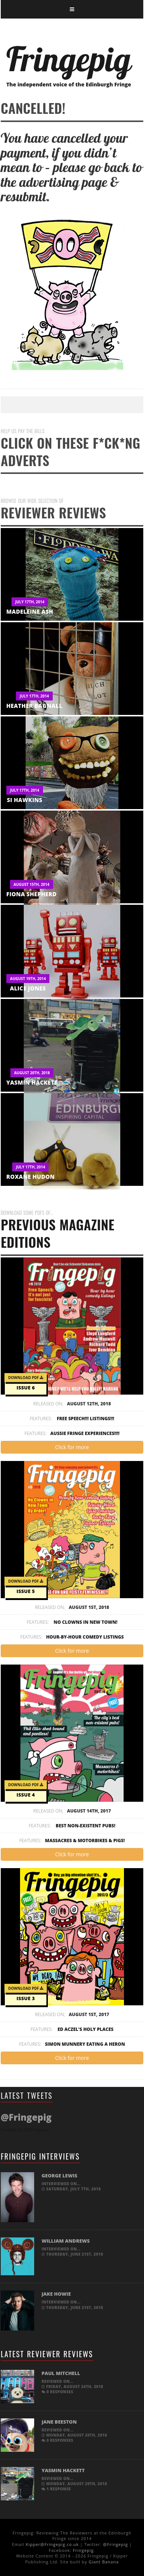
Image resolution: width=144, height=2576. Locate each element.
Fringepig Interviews (40, 2156)
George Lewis (59, 2175)
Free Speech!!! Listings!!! (85, 1418)
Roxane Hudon (30, 1176)
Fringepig (83, 2550)
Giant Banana (104, 2562)
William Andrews (66, 2240)
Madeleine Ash (29, 611)
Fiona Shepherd (31, 894)
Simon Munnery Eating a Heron (85, 2044)
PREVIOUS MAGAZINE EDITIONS (72, 1230)
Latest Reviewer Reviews (47, 2353)
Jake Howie (56, 2293)
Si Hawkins (24, 800)
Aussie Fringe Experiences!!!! (85, 1433)
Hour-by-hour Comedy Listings (85, 1637)
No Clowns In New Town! (86, 1622)
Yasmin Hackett (32, 1082)
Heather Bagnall (34, 705)
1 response (56, 2488)
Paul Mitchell (61, 2373)
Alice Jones (28, 988)
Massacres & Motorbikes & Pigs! (85, 1840)
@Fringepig (115, 2544)
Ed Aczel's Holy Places (86, 2029)
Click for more (72, 1447)
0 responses (57, 2391)
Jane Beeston (59, 2421)
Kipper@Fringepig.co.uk (52, 2544)
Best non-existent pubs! (85, 1826)
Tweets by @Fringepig (25, 2130)
